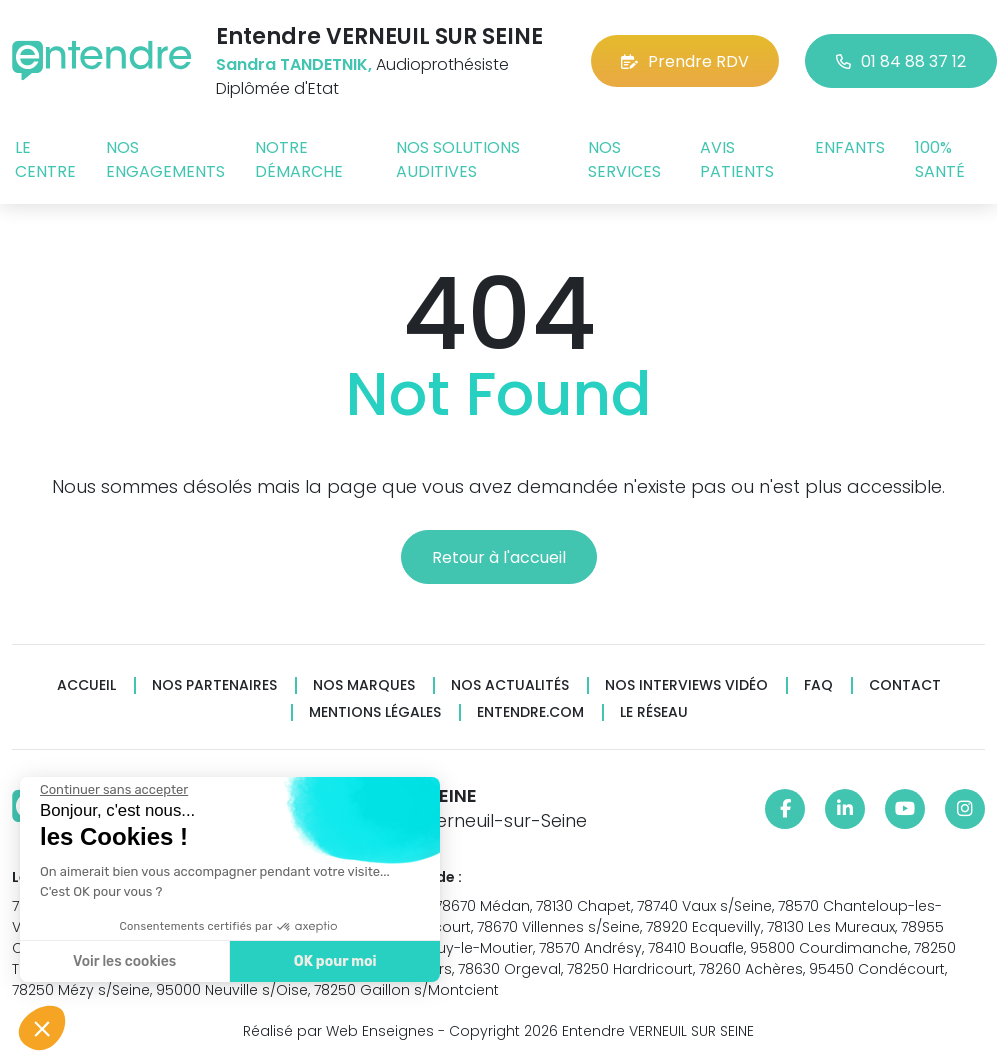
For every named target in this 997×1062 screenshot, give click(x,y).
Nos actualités (510, 685)
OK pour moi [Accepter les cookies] (326, 961)
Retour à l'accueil (499, 557)
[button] (42, 1028)
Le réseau (654, 712)
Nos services (624, 159)
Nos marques (364, 685)
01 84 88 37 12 (901, 61)
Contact (905, 685)
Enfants (850, 147)
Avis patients (737, 159)
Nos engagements (165, 159)
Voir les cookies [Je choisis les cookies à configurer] (115, 961)
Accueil (86, 685)
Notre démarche (299, 159)
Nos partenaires (214, 685)
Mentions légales (375, 712)
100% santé (940, 159)
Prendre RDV (685, 61)
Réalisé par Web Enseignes (338, 1031)
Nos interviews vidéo (686, 685)
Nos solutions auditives (458, 159)
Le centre (45, 159)
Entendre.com (530, 712)
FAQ (818, 685)
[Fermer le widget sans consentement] (105, 790)
